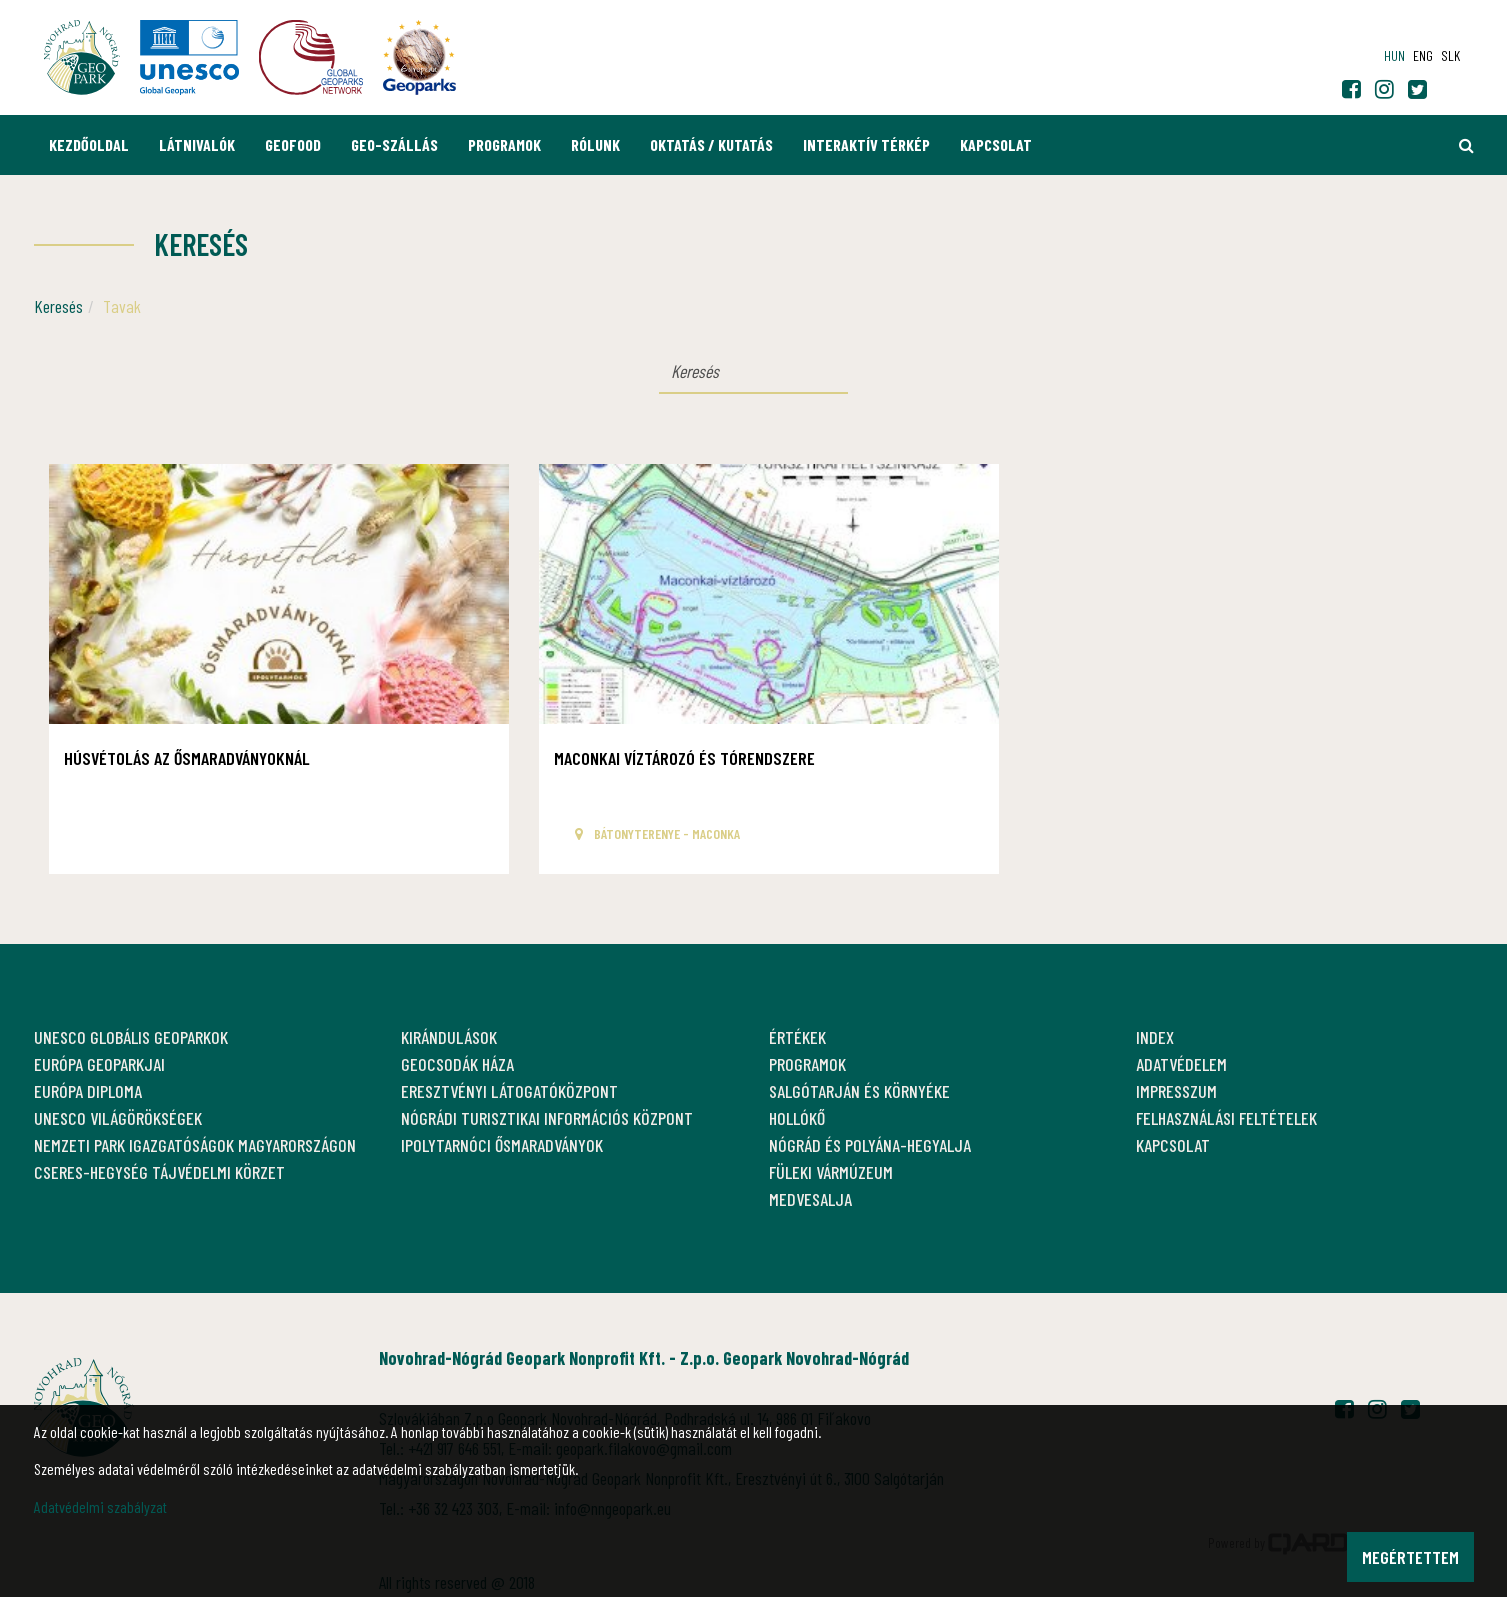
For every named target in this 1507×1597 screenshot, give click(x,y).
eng (1423, 55)
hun (1394, 55)
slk (1450, 55)
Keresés (58, 306)
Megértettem (1410, 1557)
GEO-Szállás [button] (394, 144)
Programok (504, 144)
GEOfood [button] (293, 144)
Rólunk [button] (595, 144)
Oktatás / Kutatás (711, 144)
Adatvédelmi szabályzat (100, 1506)
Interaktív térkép (866, 144)
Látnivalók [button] (197, 144)
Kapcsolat (996, 144)
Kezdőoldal (89, 144)
